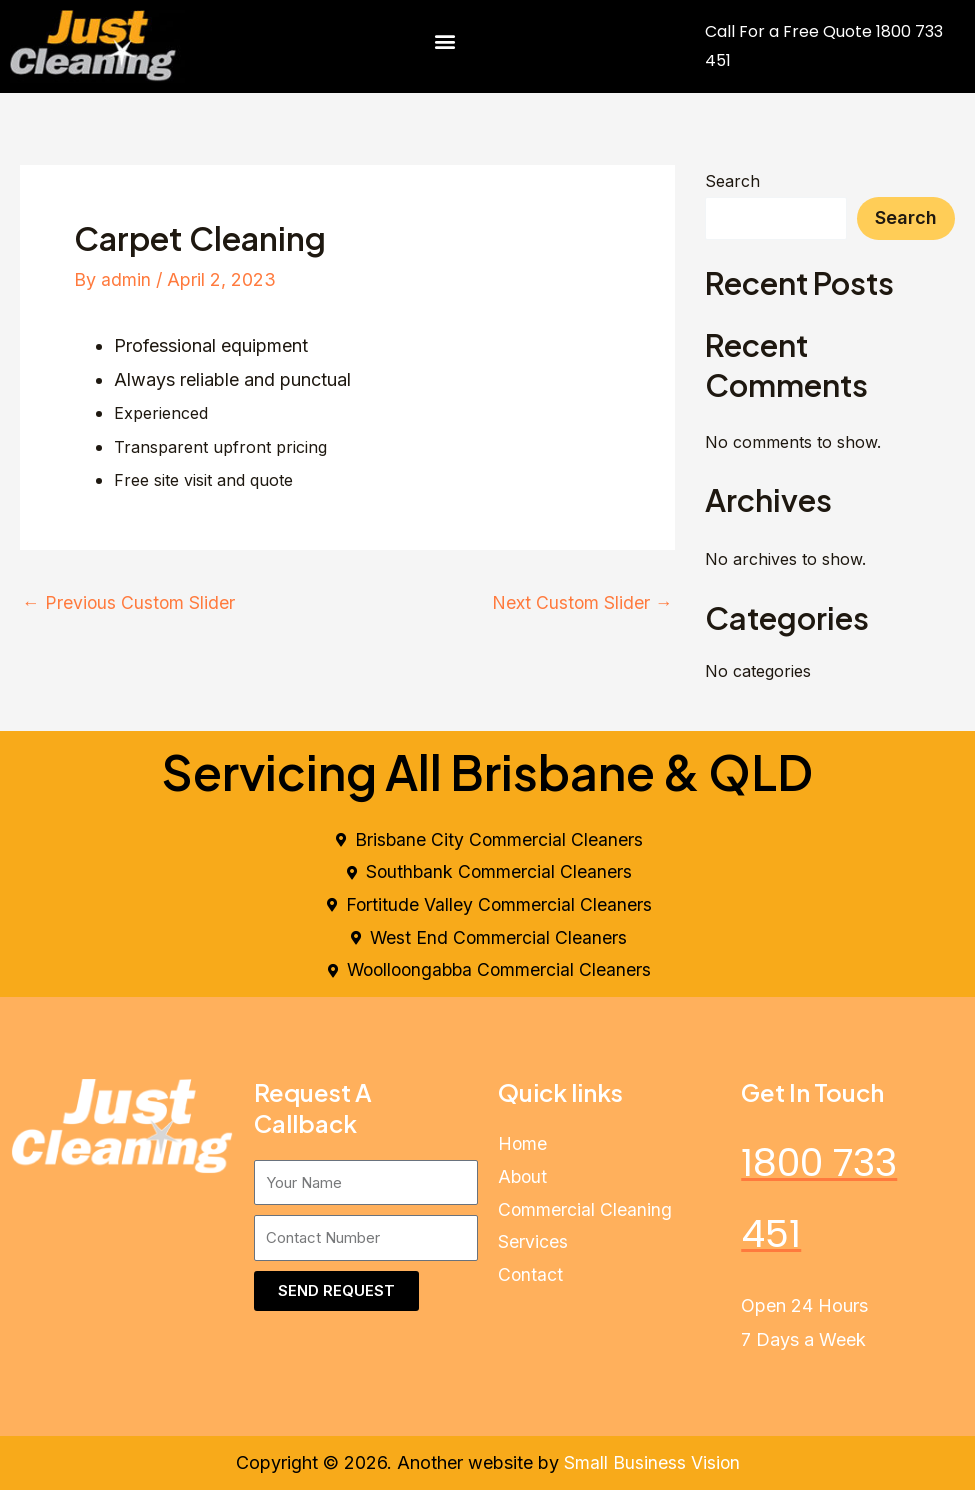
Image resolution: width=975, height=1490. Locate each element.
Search (732, 181)
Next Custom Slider (582, 603)
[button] (445, 41)
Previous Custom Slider (129, 603)
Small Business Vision (651, 1463)
